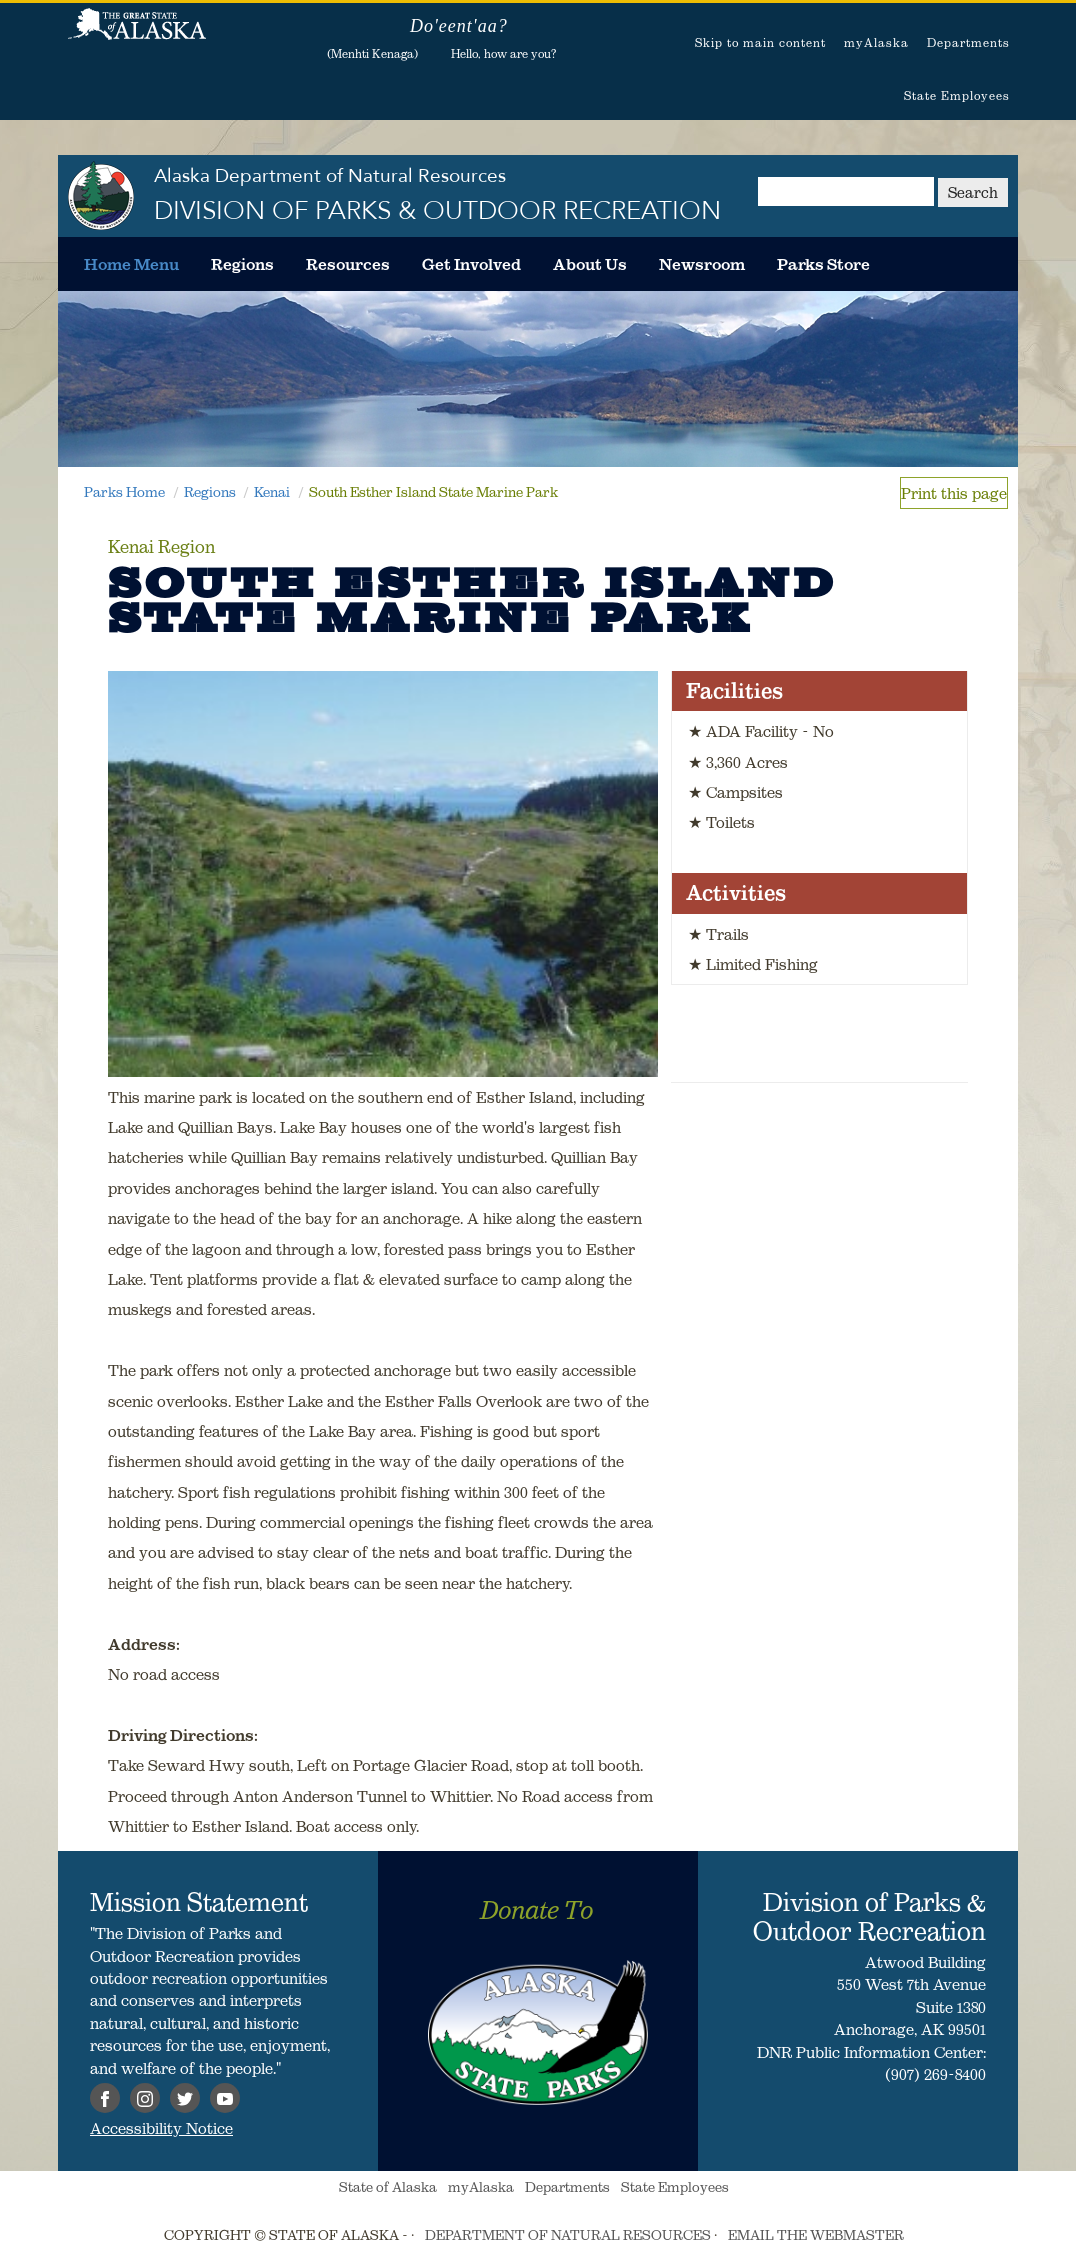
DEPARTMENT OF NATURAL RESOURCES (568, 2235)
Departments (968, 42)
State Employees (957, 95)
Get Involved (471, 264)
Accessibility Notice (161, 2128)
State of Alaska (137, 35)
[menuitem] (131, 264)
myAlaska (876, 42)
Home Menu (131, 264)
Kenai (272, 492)
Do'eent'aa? (459, 26)
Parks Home (124, 492)
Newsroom (702, 264)
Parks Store (823, 264)
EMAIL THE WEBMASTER (816, 2235)
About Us (590, 264)
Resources (348, 264)
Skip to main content (760, 42)
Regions (242, 264)
